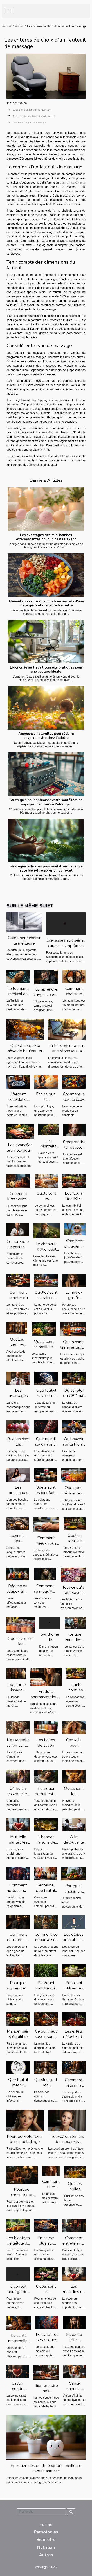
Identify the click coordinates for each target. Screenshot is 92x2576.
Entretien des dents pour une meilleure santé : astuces (46, 2468)
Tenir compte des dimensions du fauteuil (34, 116)
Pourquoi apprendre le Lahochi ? (18, 1988)
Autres (19, 26)
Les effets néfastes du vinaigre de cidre (73, 2039)
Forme (46, 2524)
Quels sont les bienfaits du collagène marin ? (45, 1495)
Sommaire (18, 103)
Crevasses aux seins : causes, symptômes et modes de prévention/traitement (66, 948)
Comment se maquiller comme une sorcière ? (45, 1594)
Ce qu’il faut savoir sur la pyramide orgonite (46, 2039)
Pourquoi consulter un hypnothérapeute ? (22, 2197)
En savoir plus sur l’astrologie (46, 2243)
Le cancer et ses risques (47, 2337)
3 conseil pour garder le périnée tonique (18, 2294)
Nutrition (46, 2547)
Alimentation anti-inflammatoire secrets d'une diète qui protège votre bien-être (46, 603)
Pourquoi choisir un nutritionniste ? (73, 1894)
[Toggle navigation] (9, 11)
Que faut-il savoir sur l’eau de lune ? (46, 1398)
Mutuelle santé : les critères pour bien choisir (18, 1845)
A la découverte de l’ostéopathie (73, 1845)
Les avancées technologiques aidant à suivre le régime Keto (20, 1153)
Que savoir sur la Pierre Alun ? (74, 1444)
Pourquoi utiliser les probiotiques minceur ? (73, 1991)
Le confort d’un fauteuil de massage (32, 109)
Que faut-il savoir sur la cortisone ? (46, 1444)
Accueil (7, 26)
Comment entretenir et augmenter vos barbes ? (18, 1942)
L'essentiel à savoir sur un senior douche (18, 1748)
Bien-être (46, 2539)
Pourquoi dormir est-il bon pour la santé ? (46, 1796)
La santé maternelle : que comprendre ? (18, 2343)
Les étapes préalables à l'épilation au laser (73, 1942)
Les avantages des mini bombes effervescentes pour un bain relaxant (46, 537)
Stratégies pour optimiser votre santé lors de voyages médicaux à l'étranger (46, 802)
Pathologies (46, 2532)
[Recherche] (41, 2511)
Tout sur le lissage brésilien (16, 1690)
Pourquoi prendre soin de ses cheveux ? (46, 1991)
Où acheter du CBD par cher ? (74, 1396)
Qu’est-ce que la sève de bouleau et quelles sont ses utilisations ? (25, 1053)
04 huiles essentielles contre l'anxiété (18, 1796)
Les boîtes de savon (46, 1742)
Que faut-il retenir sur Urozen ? (18, 2085)
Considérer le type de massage (29, 122)
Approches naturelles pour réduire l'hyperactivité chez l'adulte (46, 735)
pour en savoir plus (73, 182)
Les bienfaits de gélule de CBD (18, 2243)
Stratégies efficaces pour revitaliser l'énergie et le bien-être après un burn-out (46, 868)
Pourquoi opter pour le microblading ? (25, 2139)
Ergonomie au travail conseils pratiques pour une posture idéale (46, 669)
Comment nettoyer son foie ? (18, 1890)
